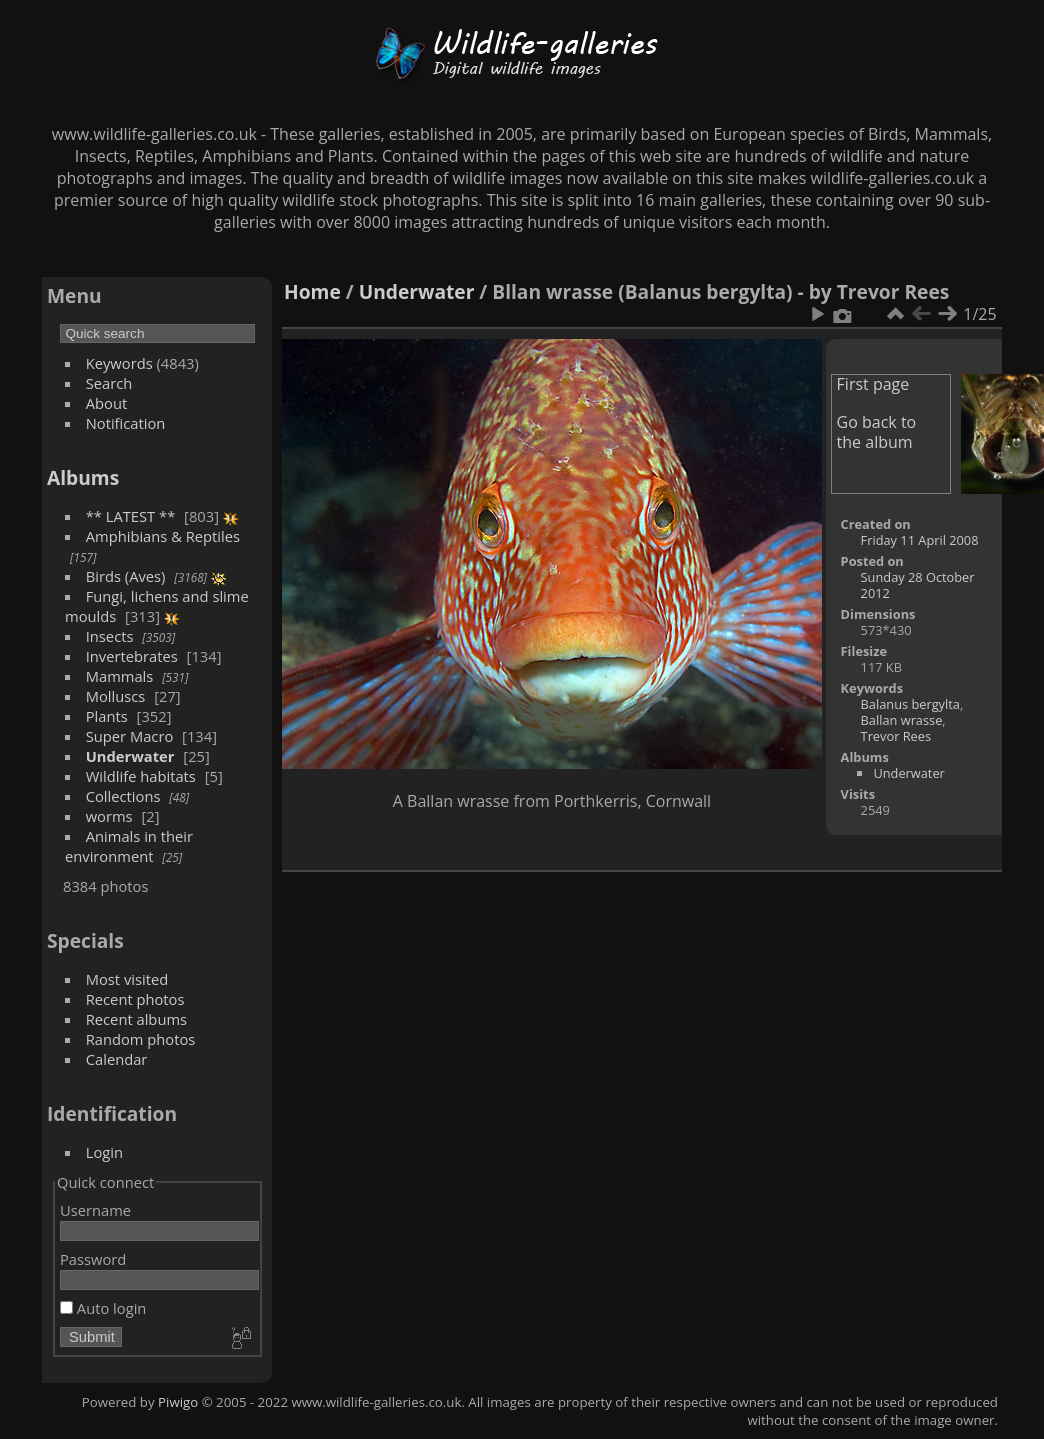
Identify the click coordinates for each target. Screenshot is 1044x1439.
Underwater (130, 756)
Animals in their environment (129, 846)
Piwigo (178, 1402)
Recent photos (135, 999)
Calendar (117, 1059)
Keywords (119, 363)
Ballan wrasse (902, 720)
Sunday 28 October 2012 (918, 585)
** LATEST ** (131, 516)
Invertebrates (132, 656)
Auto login (103, 1308)
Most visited (127, 979)
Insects (110, 636)
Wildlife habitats (141, 776)
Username (95, 1210)
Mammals (120, 676)
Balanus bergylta (910, 704)
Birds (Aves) (126, 576)
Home (312, 291)
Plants (107, 716)
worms (109, 816)
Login (104, 1152)
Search (109, 383)
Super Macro (130, 736)
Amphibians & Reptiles (163, 536)
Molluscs (116, 696)
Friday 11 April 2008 (920, 540)
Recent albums (136, 1019)
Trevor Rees (896, 736)
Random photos (141, 1039)
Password (93, 1259)
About (106, 403)
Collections (123, 796)
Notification (126, 423)
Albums (83, 477)
